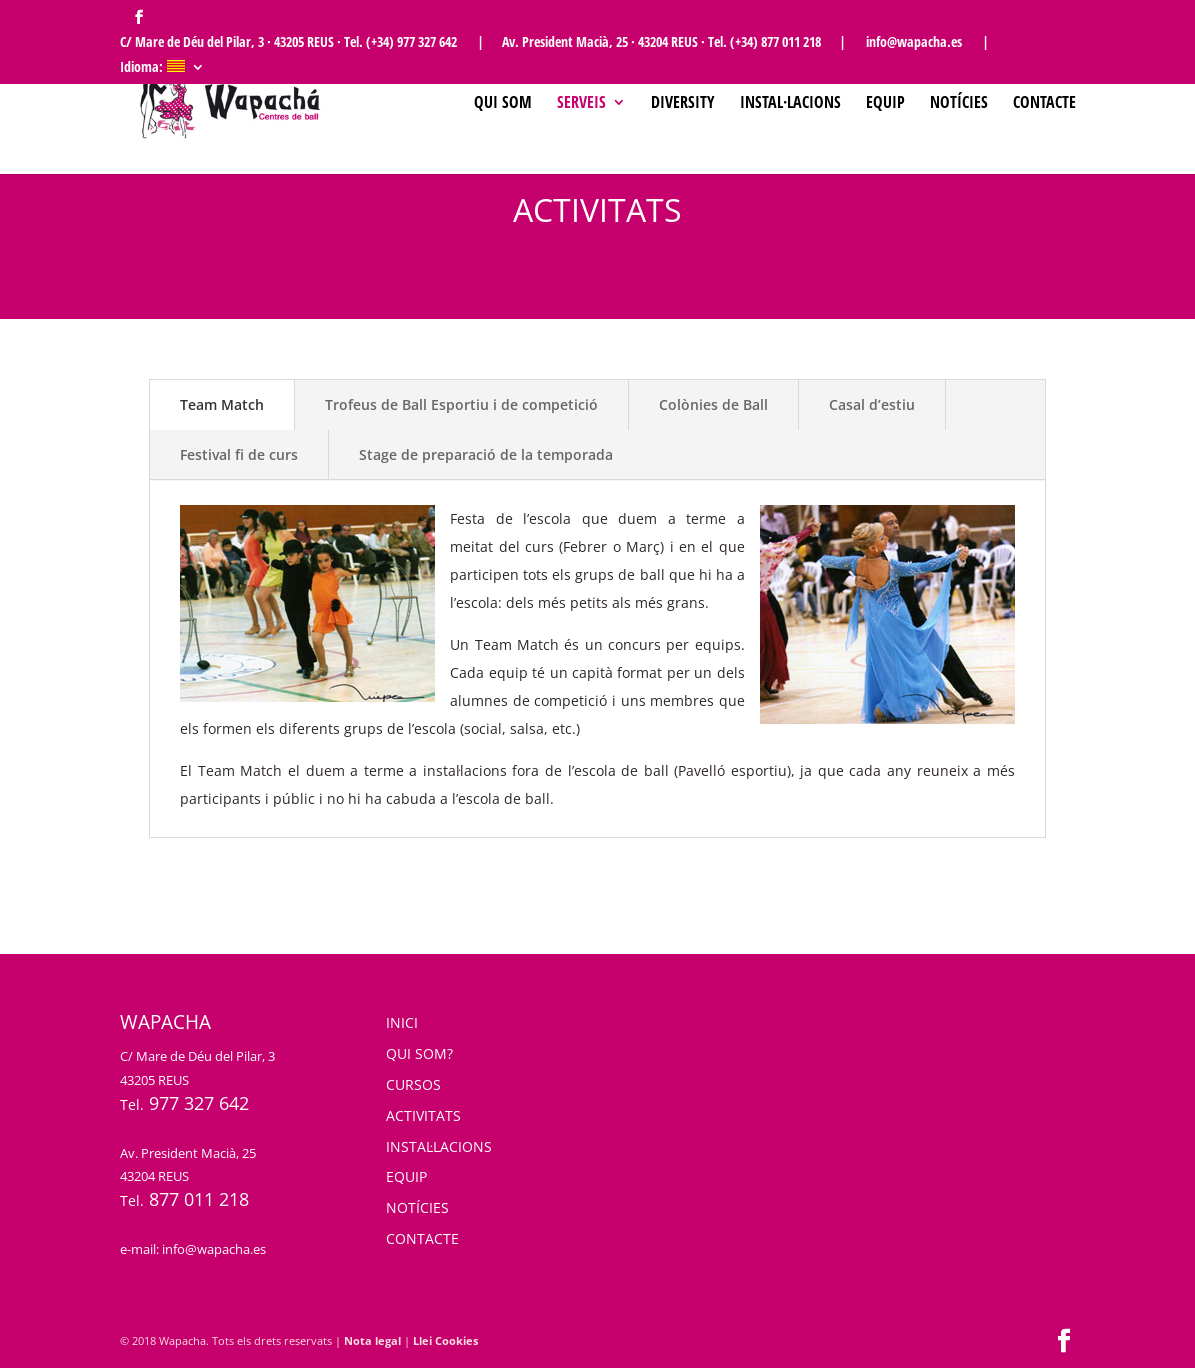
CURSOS (413, 1084)
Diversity (683, 104)
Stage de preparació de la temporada (486, 454)
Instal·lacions (790, 104)
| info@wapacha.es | (914, 43)
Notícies (959, 104)
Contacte (1044, 104)
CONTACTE (422, 1238)
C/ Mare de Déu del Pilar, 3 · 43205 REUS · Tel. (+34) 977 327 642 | (302, 43)
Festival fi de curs (239, 454)
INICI (402, 1022)
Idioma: (152, 68)
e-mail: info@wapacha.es (193, 1249)
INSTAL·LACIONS (439, 1146)
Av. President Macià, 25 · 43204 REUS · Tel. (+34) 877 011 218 (661, 43)
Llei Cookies (445, 1340)
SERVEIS (581, 104)
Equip (885, 104)
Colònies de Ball (713, 404)
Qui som (503, 104)
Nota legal (372, 1340)
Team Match (222, 404)
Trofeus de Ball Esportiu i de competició (461, 404)
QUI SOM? (419, 1053)
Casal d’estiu (872, 404)
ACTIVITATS (423, 1115)
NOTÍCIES (417, 1207)
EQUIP (406, 1176)
